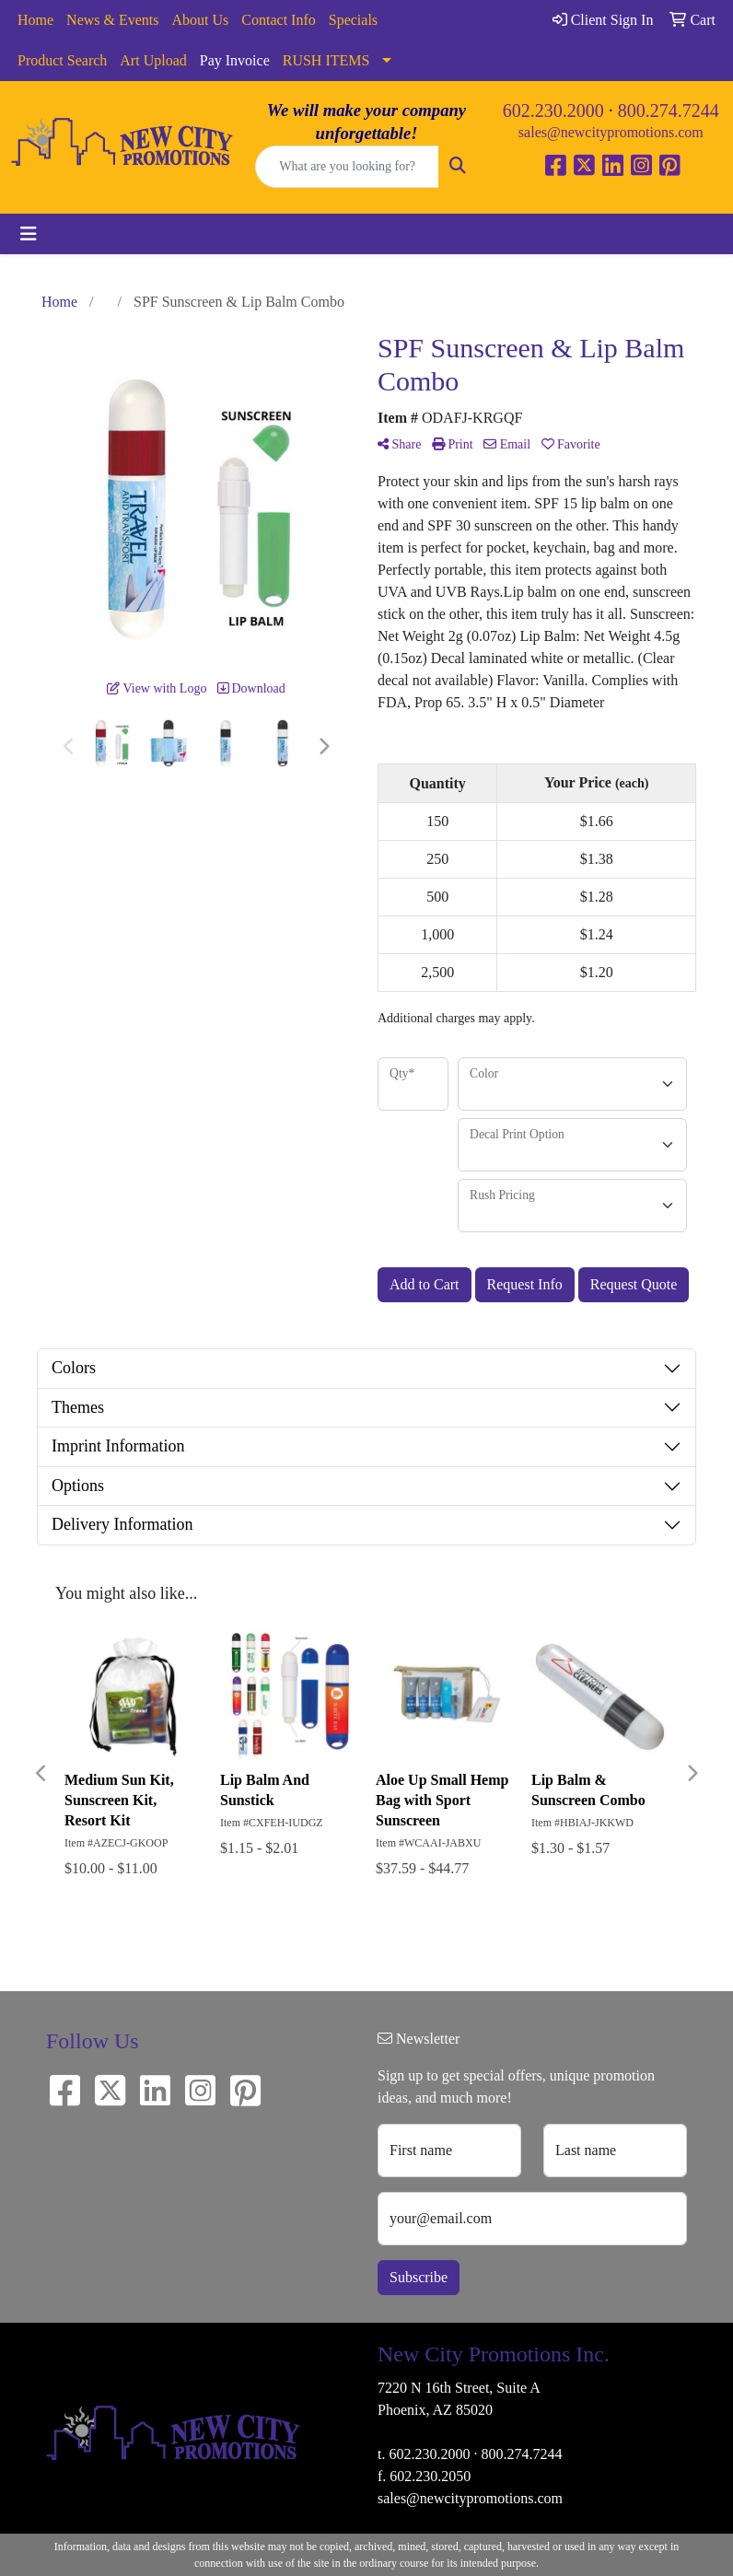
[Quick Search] (346, 167)
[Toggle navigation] (28, 234)
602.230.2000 (553, 110)
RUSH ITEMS (326, 60)
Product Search (62, 60)
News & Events (112, 20)
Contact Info (278, 20)
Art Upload (153, 60)
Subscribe (419, 2277)
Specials (353, 20)
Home (35, 20)
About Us (200, 20)
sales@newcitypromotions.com (611, 132)
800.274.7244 (668, 110)
